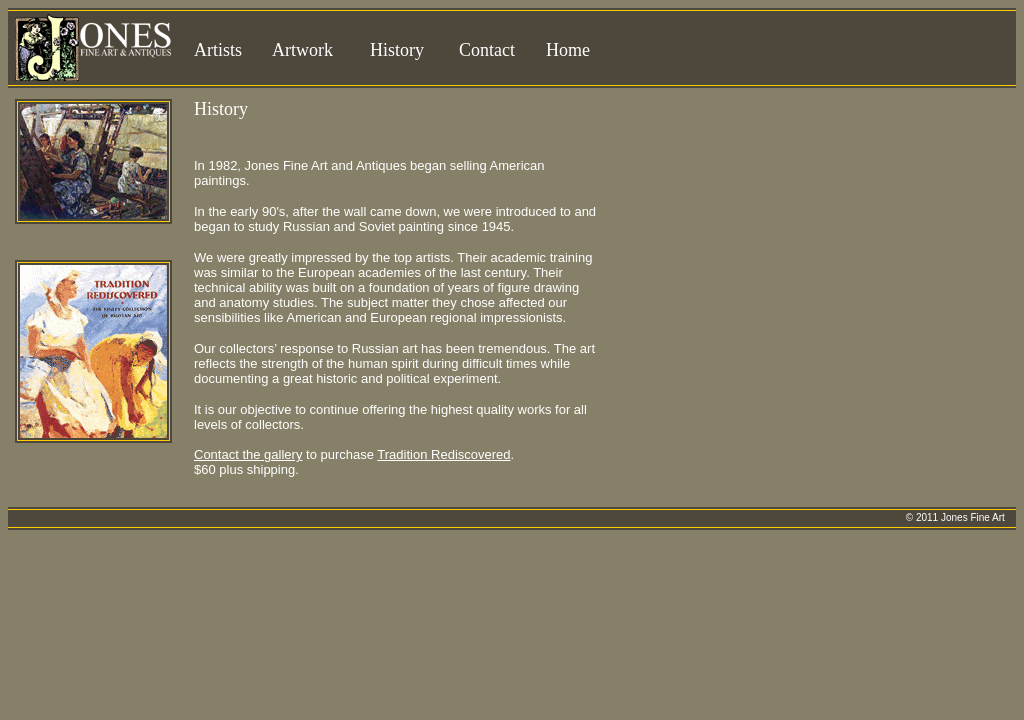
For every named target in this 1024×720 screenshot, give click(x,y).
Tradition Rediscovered (443, 454)
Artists (218, 50)
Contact (487, 50)
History (397, 50)
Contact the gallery (248, 454)
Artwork (302, 50)
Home (568, 50)
